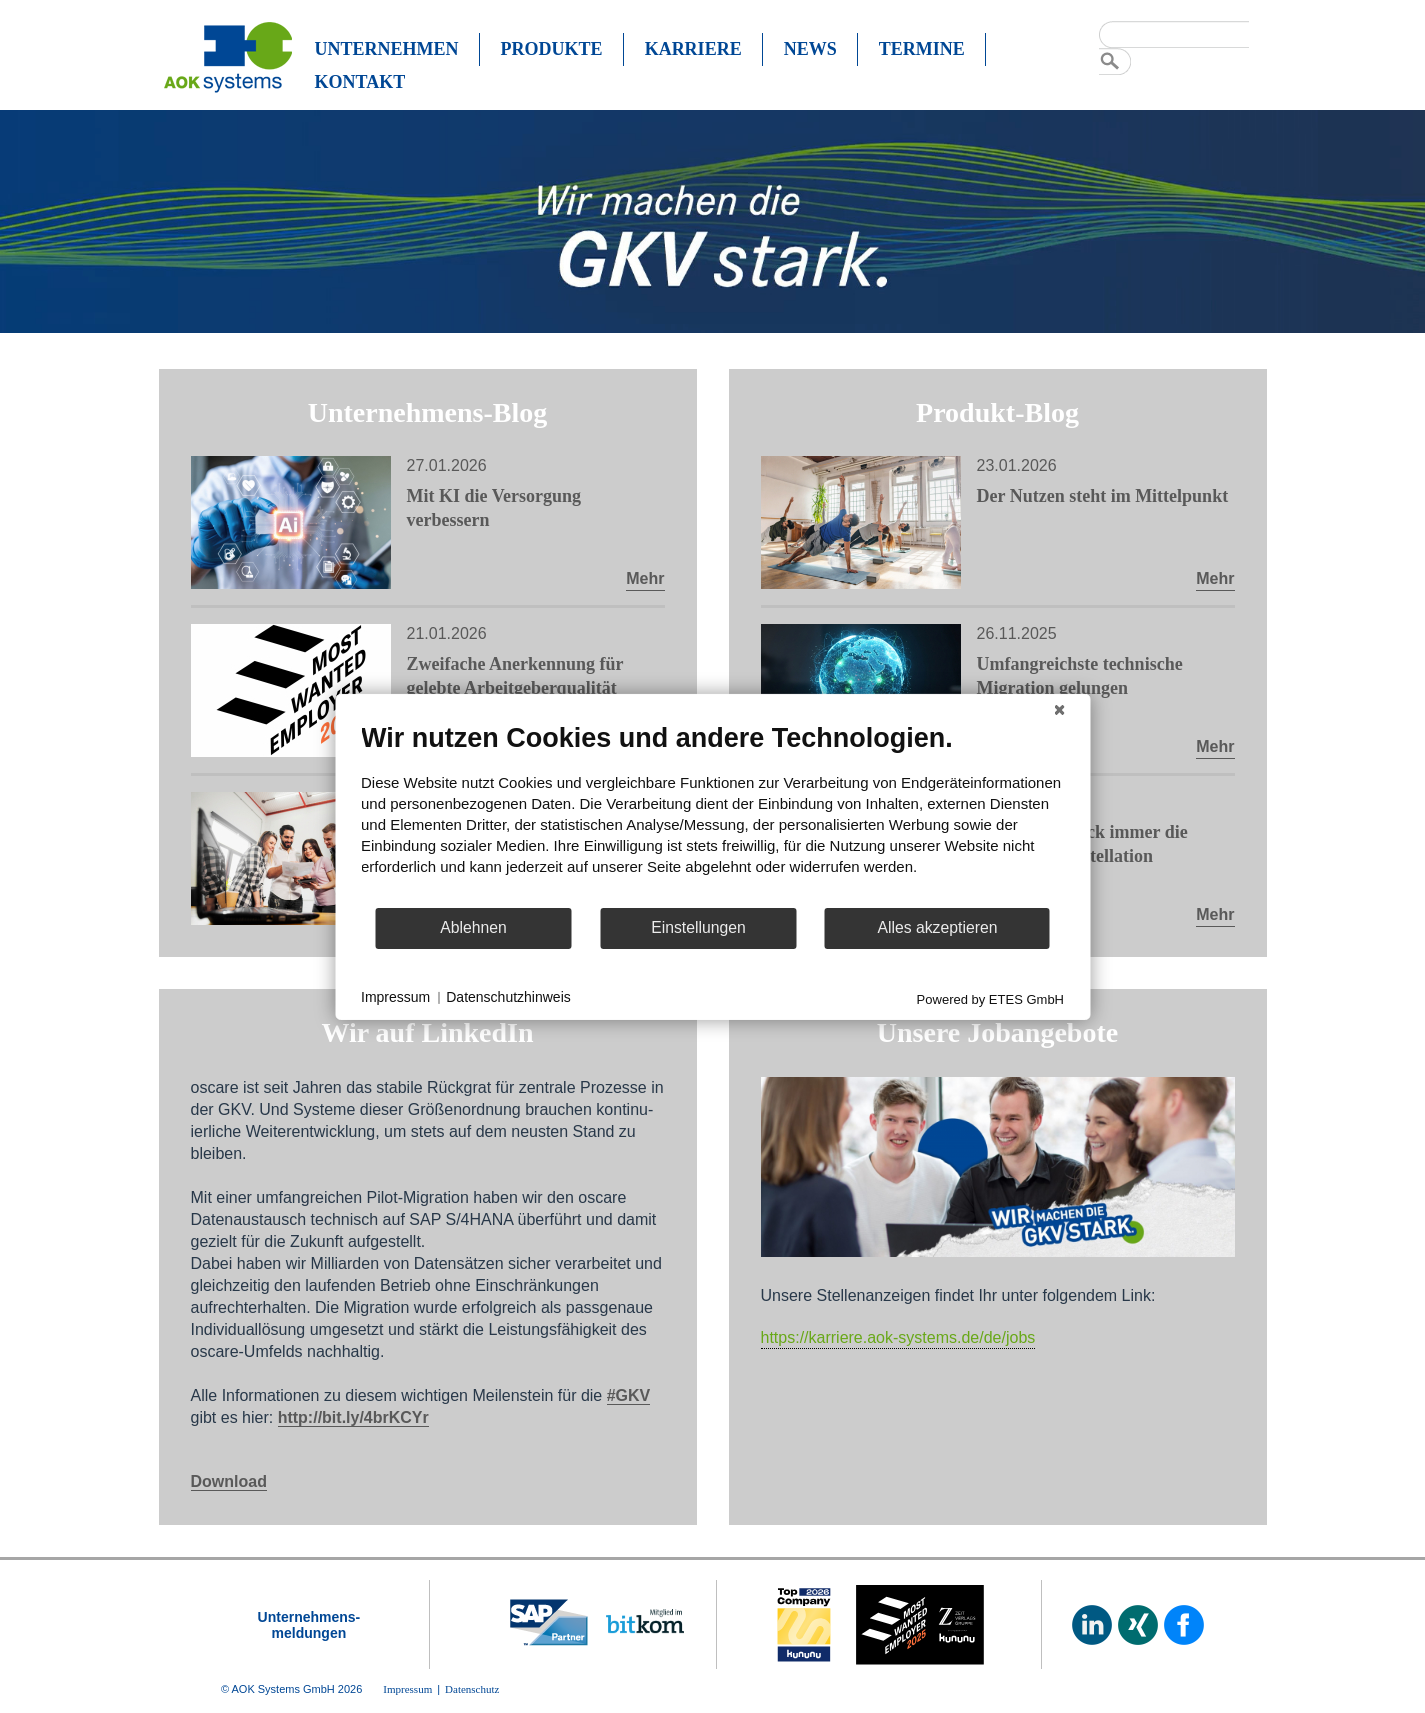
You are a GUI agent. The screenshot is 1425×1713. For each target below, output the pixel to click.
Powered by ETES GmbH (990, 998)
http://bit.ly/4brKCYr (353, 1417)
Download (229, 1481)
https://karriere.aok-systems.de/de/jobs (898, 1337)
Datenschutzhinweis (508, 997)
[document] (712, 813)
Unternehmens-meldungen (309, 1625)
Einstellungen (698, 927)
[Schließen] (1059, 709)
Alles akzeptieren (937, 927)
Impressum (395, 997)
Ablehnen (473, 927)
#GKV (629, 1395)
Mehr (645, 578)
